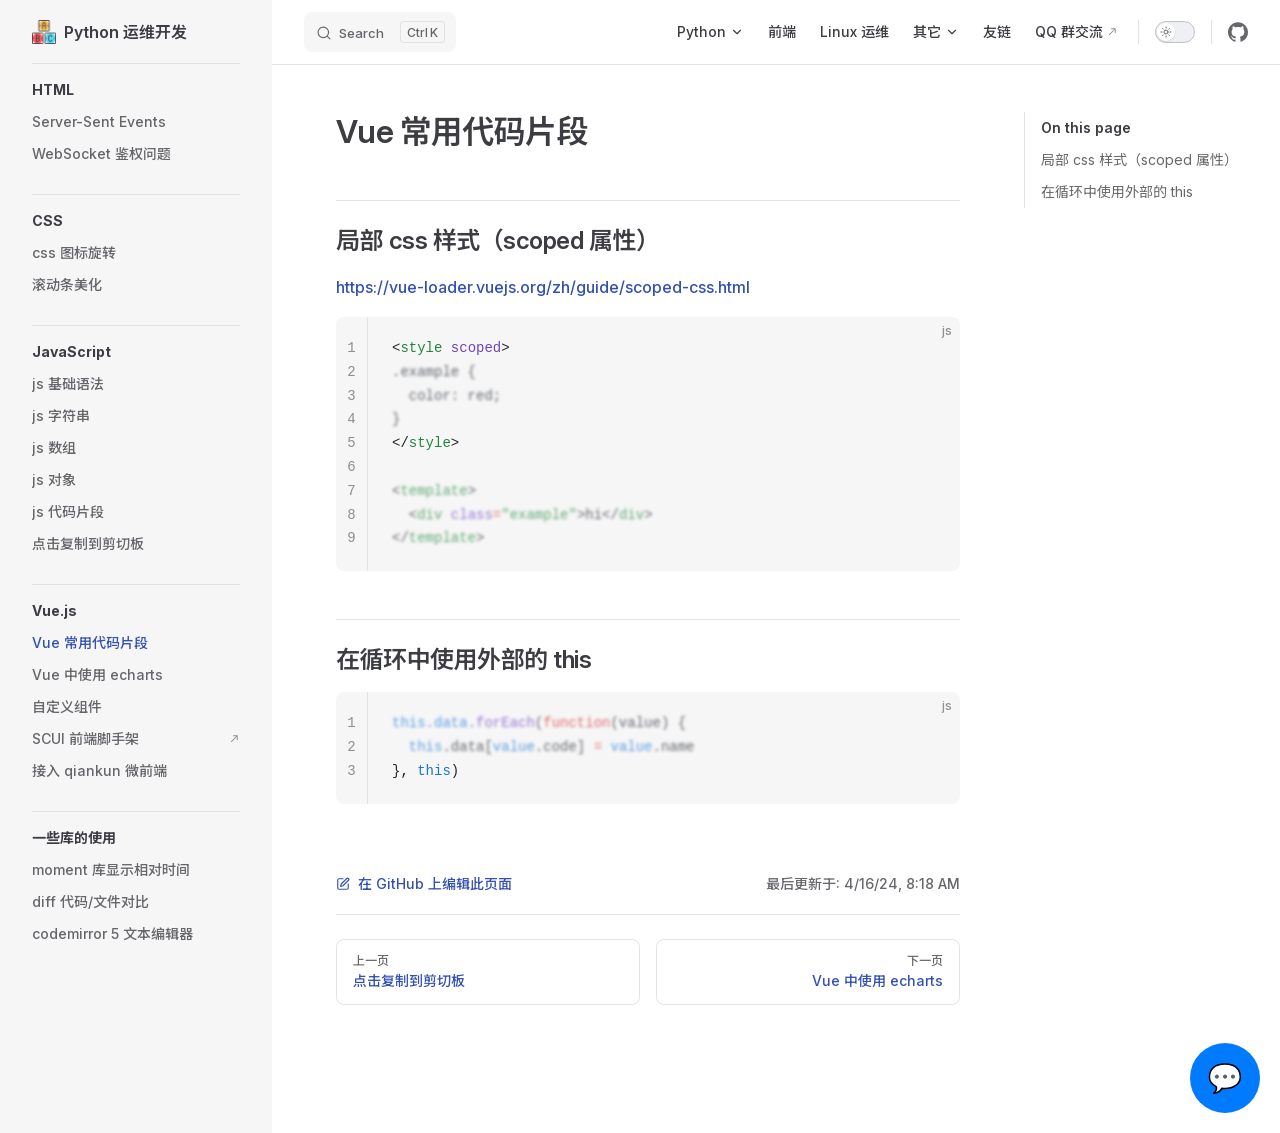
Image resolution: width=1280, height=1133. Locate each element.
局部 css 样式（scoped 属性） (1139, 159)
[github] (1238, 32)
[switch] (1175, 32)
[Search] (380, 32)
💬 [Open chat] (1225, 1078)
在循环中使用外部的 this (1117, 191)
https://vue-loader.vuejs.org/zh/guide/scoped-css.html (543, 287)
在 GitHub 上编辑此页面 (424, 883)
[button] (136, 90)
